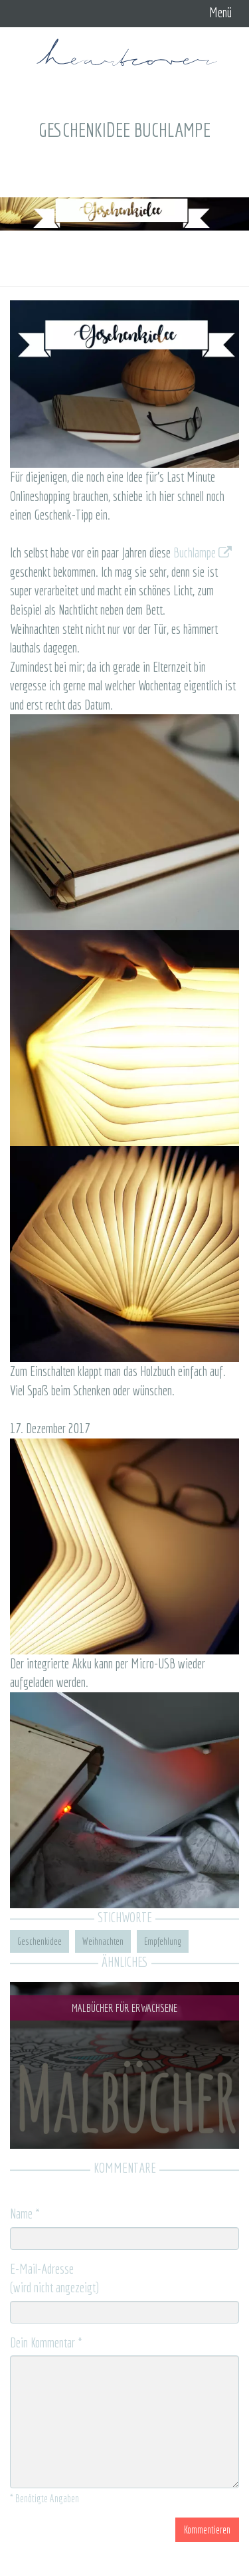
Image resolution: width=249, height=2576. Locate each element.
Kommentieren (207, 2529)
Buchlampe (202, 552)
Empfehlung (162, 1941)
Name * (25, 2213)
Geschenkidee (39, 1941)
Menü (220, 12)
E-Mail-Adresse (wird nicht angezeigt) (54, 2278)
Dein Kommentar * (46, 2342)
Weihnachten (103, 1941)
